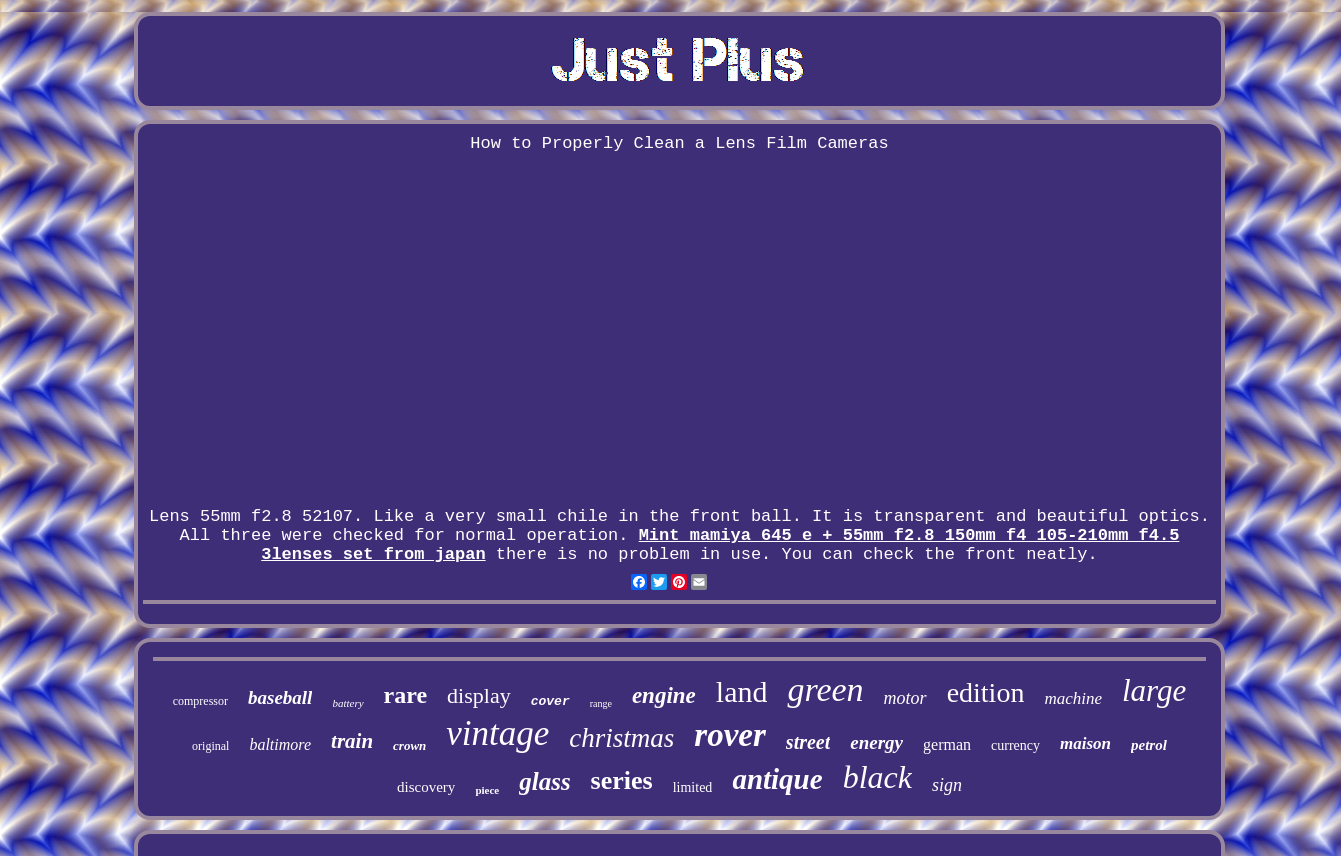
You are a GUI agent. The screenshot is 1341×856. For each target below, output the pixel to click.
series (622, 780)
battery (347, 703)
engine (664, 695)
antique (777, 779)
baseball (280, 697)
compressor (200, 701)
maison (1085, 743)
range (601, 703)
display (479, 695)
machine (1073, 698)
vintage (497, 733)
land (742, 691)
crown (409, 745)
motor (905, 698)
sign (947, 785)
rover (729, 735)
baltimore (280, 744)
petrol (1149, 745)
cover (550, 701)
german (947, 744)
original (210, 746)
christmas (621, 738)
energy (876, 742)
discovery (426, 787)
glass (544, 781)
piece (487, 790)
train (352, 741)
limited (693, 787)
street (808, 742)
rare (406, 695)
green (825, 689)
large (1154, 690)
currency (1015, 745)
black (877, 777)
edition (986, 692)
